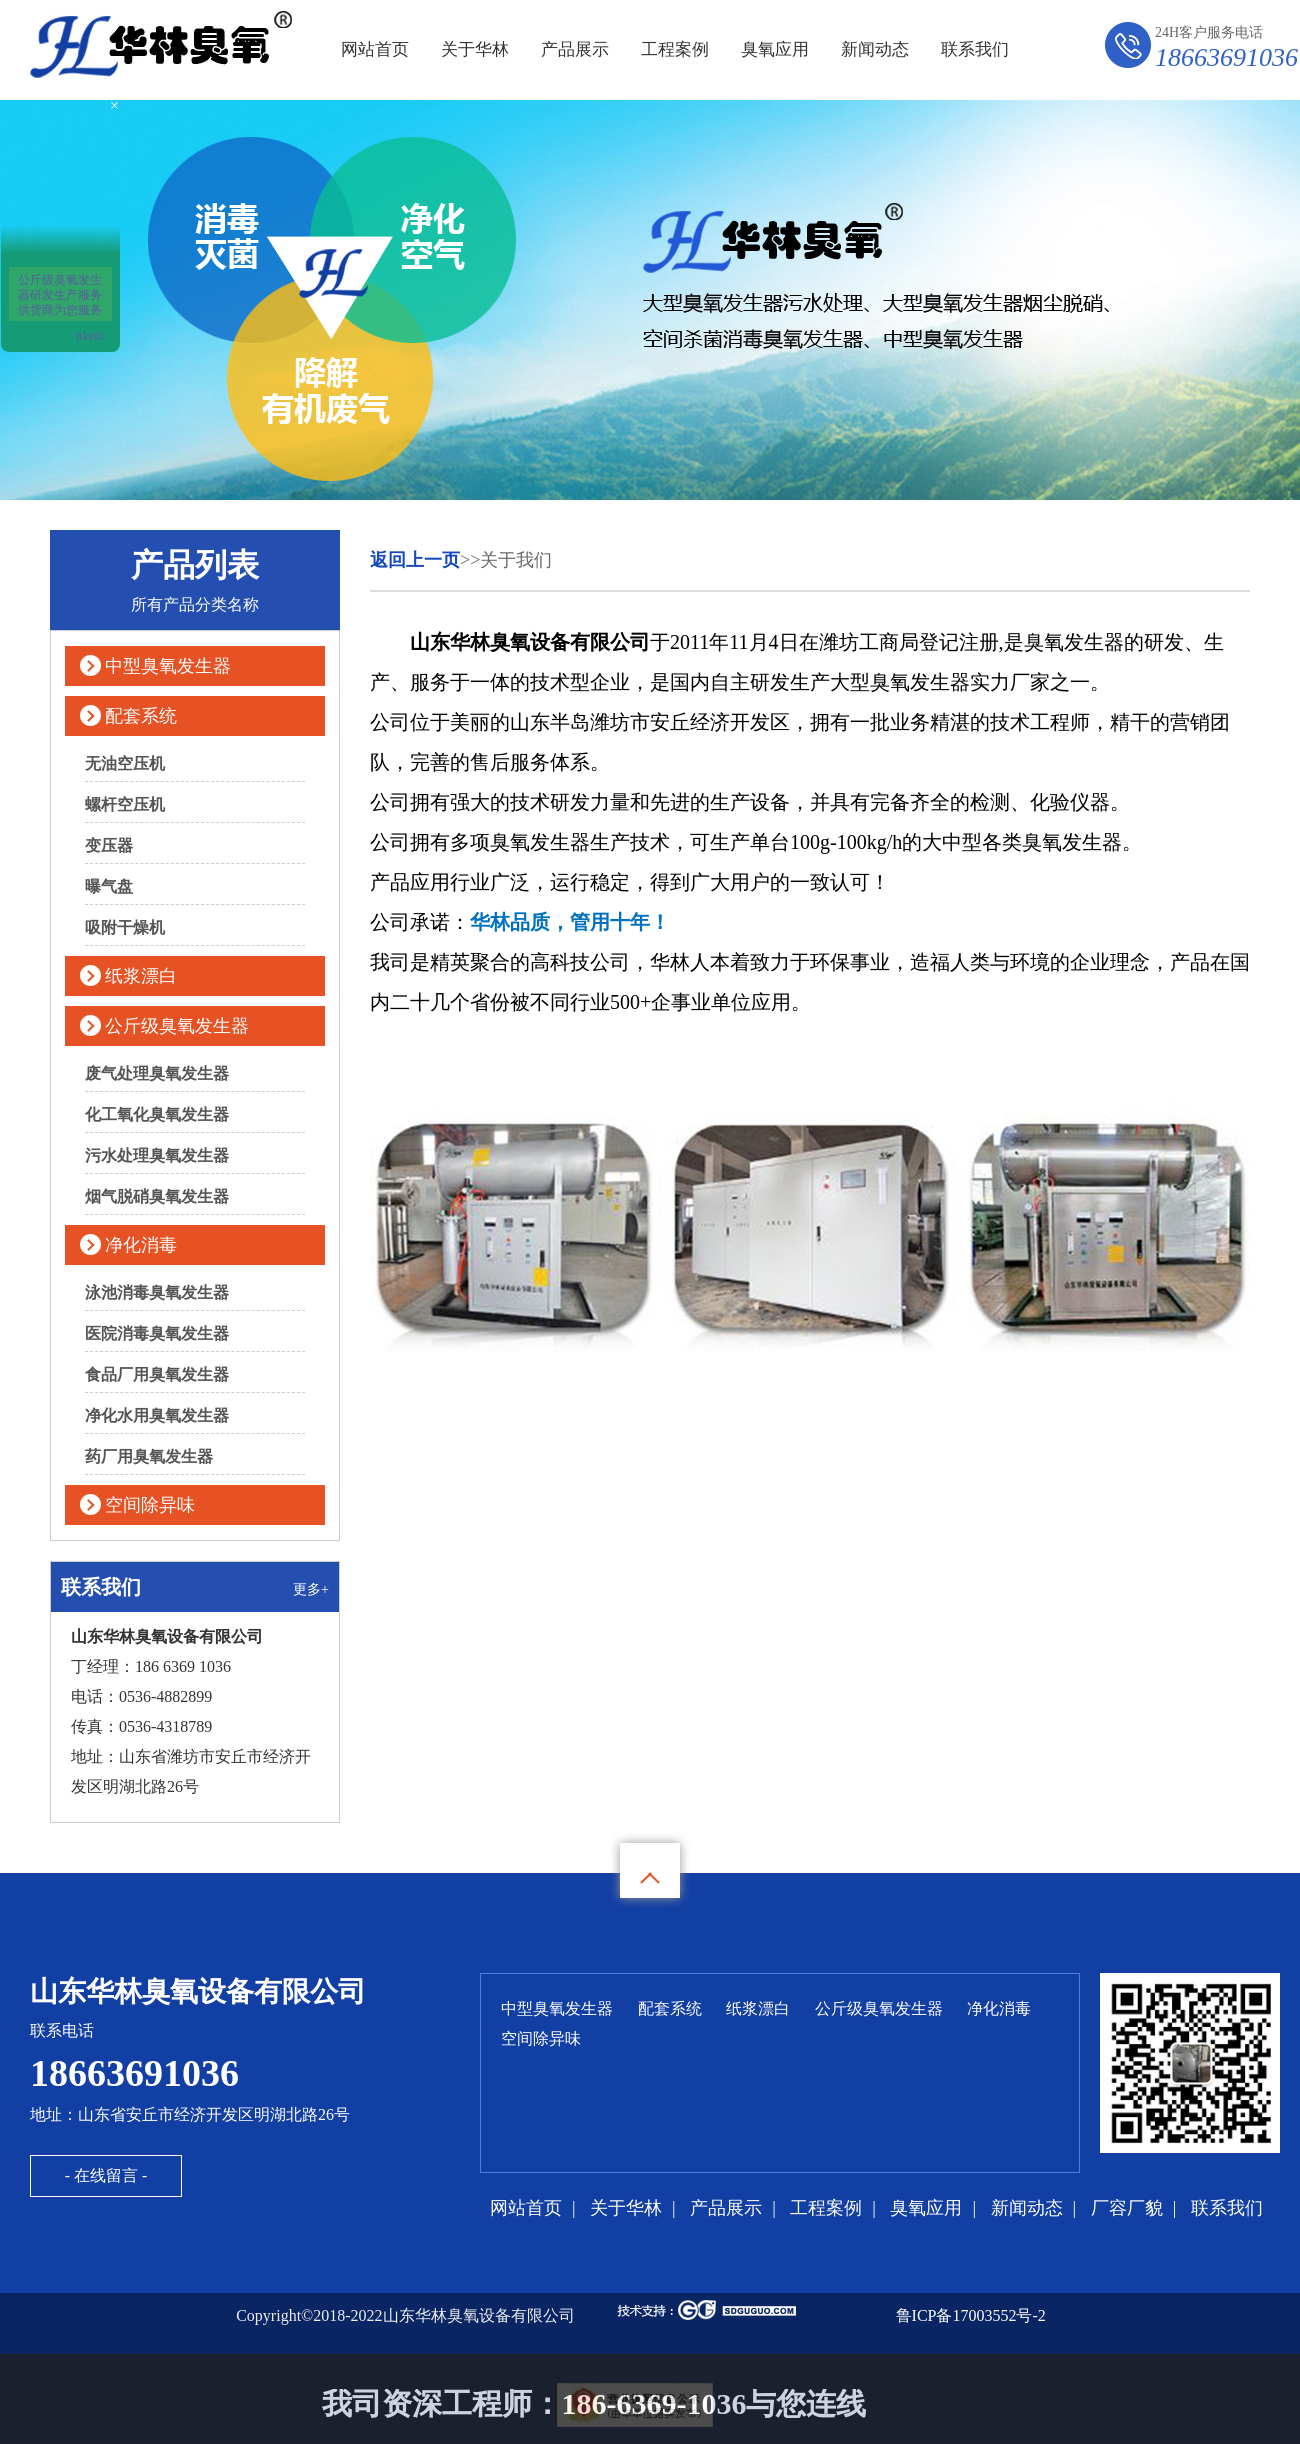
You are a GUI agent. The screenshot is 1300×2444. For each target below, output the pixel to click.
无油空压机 (125, 763)
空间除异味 (150, 1505)
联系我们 (975, 49)
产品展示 (575, 49)
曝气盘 (109, 886)
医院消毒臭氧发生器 (157, 1333)
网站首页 (375, 49)
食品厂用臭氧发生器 (157, 1374)
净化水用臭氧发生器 (157, 1415)
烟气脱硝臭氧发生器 (157, 1196)
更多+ (311, 1589)
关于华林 (475, 49)
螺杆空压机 (125, 804)
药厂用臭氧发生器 (149, 1456)
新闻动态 (875, 49)
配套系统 (141, 716)
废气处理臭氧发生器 (157, 1073)
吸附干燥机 (125, 927)
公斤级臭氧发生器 (177, 1026)
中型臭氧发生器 (168, 666)
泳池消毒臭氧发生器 (157, 1292)
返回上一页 (415, 560)
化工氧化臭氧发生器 (157, 1114)
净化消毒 (141, 1245)
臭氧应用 (775, 49)
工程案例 (675, 49)
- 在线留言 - (106, 2175)
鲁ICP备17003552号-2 (971, 2315)
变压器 (109, 845)
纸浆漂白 (141, 976)
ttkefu (90, 336)
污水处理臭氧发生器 (157, 1155)
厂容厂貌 (1127, 2208)
